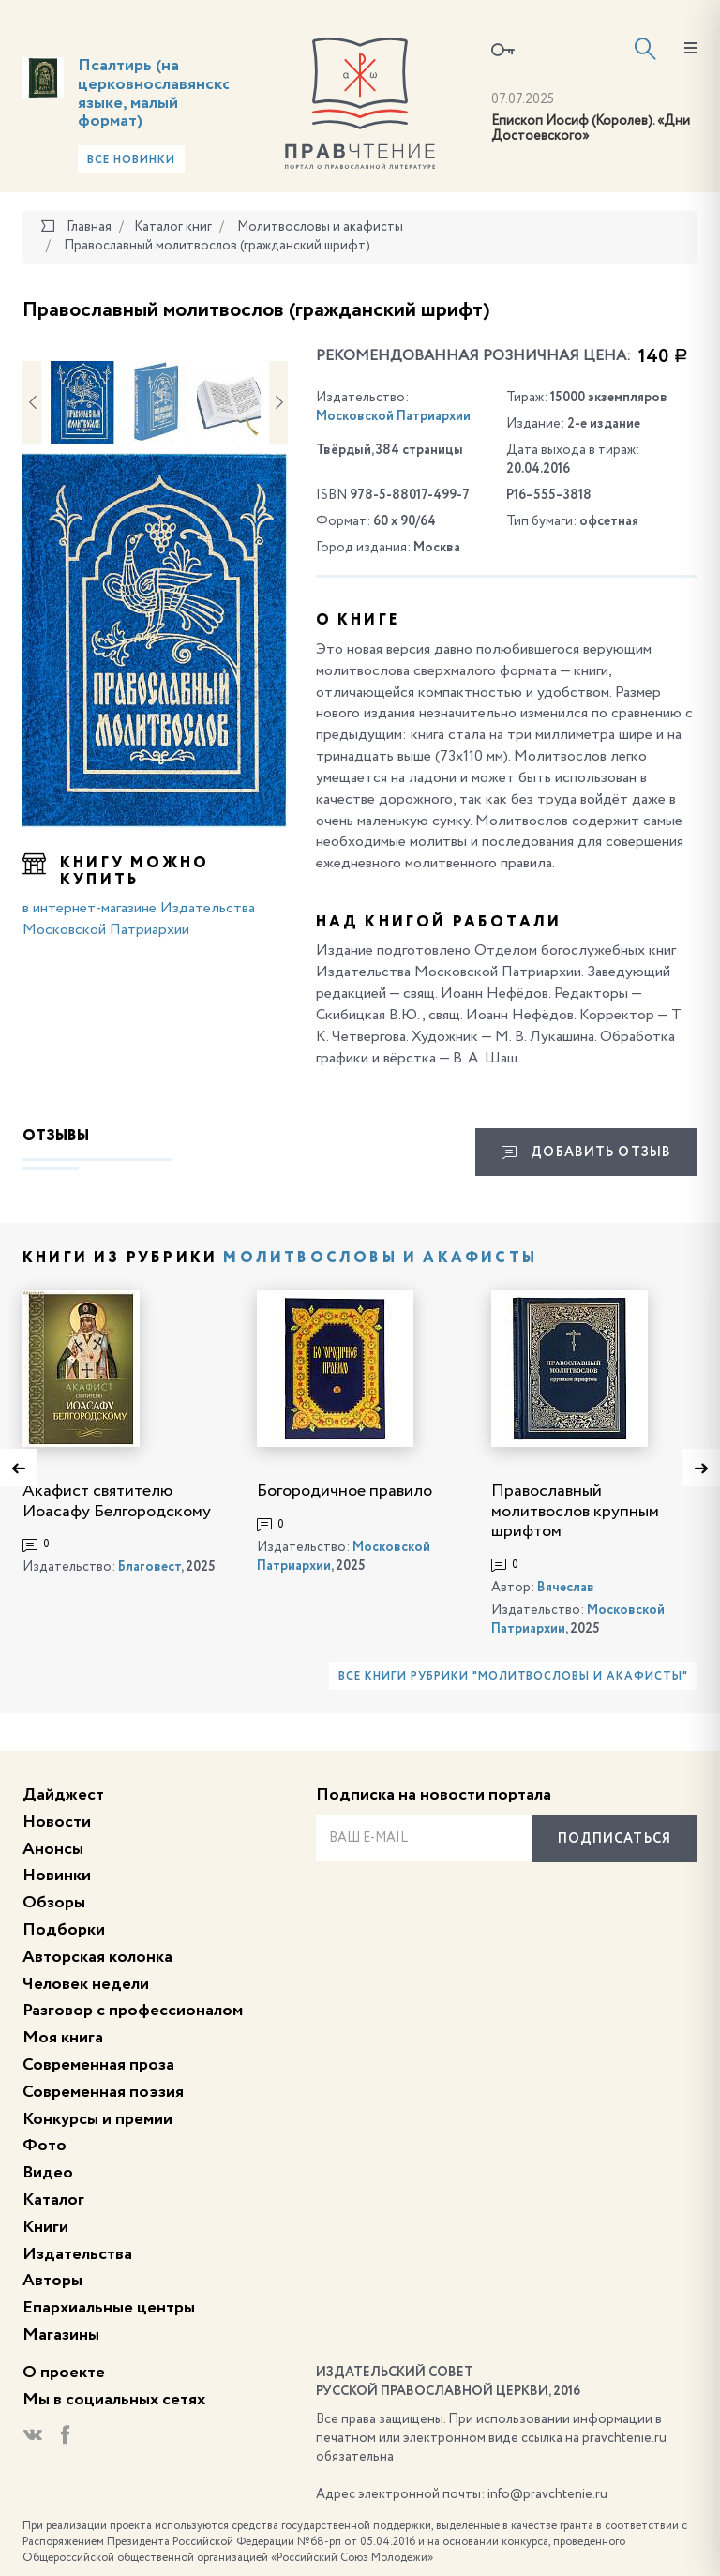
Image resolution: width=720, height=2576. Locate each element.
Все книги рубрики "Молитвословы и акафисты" (512, 1676)
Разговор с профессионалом (132, 2010)
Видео (47, 2172)
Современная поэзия (103, 2092)
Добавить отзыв (586, 1152)
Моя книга (62, 2037)
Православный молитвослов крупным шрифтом (575, 1511)
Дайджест (63, 1794)
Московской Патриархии (393, 416)
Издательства (77, 2254)
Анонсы (52, 1849)
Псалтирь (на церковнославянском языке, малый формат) (160, 93)
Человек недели (85, 1984)
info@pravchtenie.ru (548, 2494)
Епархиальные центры (108, 2307)
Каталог (53, 2200)
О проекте (63, 2372)
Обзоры (53, 1902)
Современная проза (98, 2064)
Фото (44, 2145)
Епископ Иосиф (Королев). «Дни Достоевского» (590, 128)
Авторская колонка (97, 1957)
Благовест (149, 1567)
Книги (45, 2227)
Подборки (63, 1929)
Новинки (56, 1875)
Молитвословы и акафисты (380, 1258)
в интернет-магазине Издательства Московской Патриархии (138, 919)
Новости (56, 1822)
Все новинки (131, 160)
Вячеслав (565, 1587)
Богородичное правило (344, 1491)
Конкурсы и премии (97, 2119)
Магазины (60, 2335)
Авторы (52, 2280)
